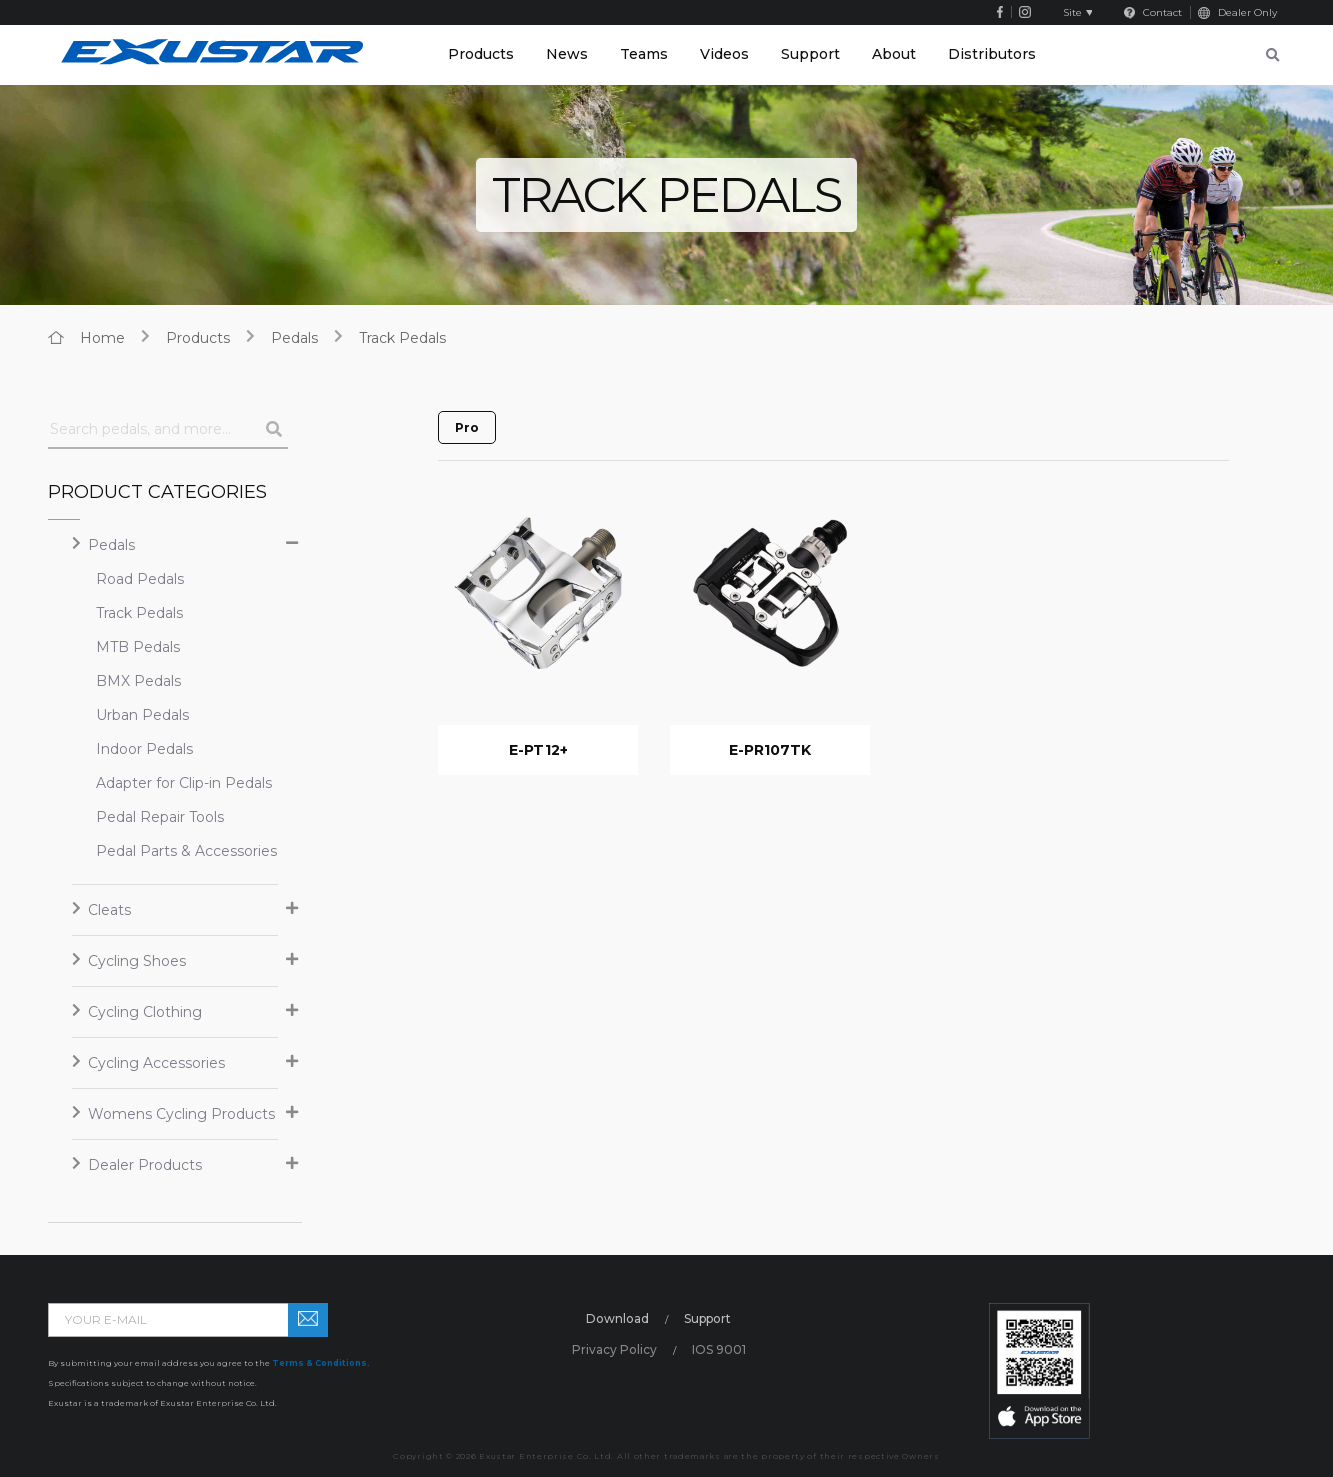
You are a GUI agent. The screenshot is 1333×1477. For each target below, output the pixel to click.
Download (617, 1318)
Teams (644, 54)
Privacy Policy (614, 1349)
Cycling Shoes (137, 961)
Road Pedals (140, 579)
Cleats (109, 910)
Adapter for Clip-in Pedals (167, 783)
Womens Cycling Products (181, 1114)
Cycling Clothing (145, 1012)
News (567, 54)
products (198, 338)
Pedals (294, 338)
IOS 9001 (719, 1349)
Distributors (992, 54)
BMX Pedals (138, 681)
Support (810, 54)
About (894, 54)
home (102, 338)
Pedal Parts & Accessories (167, 851)
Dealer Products (145, 1165)
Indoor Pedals (144, 749)
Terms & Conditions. (321, 1363)
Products (481, 54)
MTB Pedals (138, 647)
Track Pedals (402, 338)
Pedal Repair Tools (160, 817)
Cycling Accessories (156, 1063)
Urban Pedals (142, 715)
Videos (724, 54)
